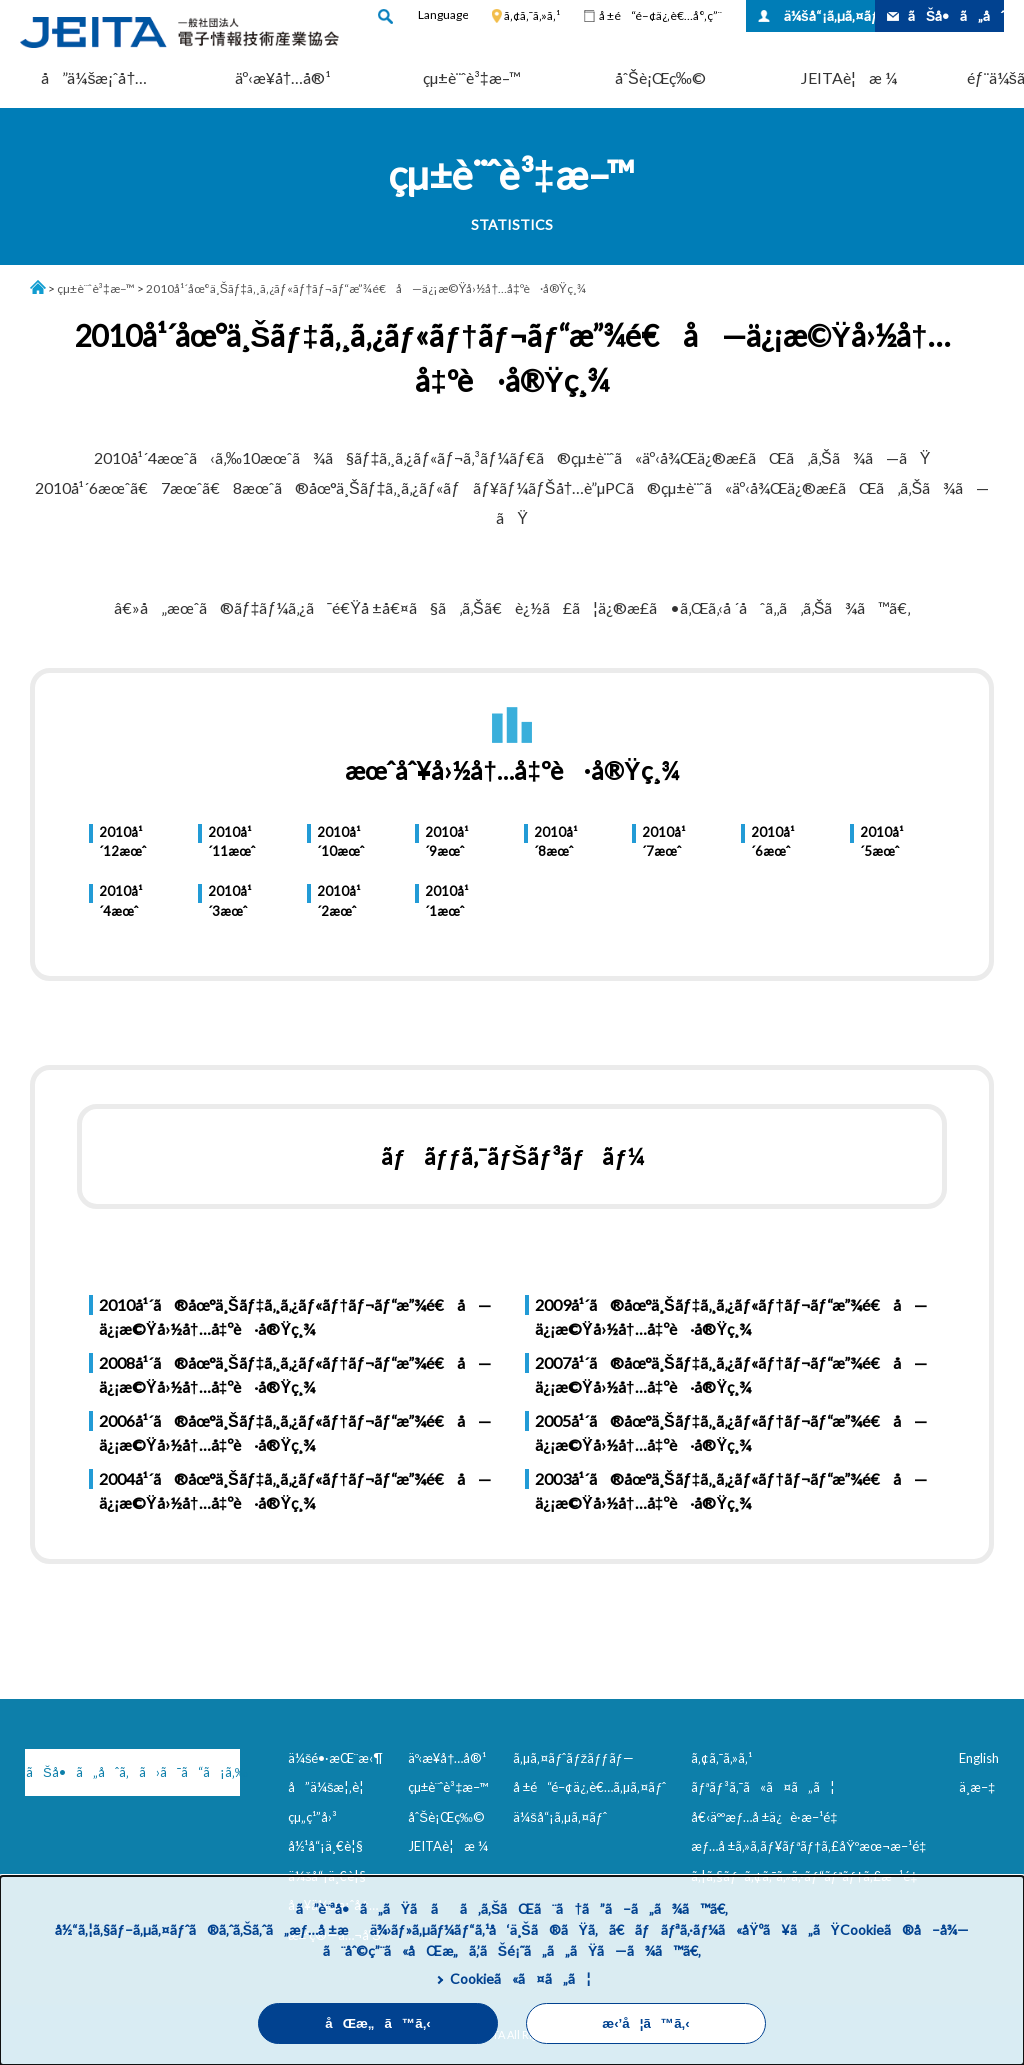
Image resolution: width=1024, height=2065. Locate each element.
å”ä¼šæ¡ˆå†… (94, 77)
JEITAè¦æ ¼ (849, 77)
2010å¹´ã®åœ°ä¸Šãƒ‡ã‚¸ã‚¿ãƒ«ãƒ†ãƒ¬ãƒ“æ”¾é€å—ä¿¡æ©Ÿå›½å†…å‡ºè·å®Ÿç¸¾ (295, 1316)
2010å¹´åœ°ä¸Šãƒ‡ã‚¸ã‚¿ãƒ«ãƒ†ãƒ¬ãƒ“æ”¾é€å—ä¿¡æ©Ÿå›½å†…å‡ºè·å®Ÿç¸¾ (366, 288)
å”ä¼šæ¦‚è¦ (331, 1787)
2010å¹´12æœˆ (122, 842)
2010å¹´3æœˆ (229, 901)
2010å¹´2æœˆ (338, 901)
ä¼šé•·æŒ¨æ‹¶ (336, 1758)
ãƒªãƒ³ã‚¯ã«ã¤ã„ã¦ (762, 1787)
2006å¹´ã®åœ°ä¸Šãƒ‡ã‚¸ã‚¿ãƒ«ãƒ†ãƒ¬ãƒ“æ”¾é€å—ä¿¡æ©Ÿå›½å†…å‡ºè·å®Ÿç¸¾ (295, 1432)
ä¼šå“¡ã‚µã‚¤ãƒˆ (829, 15)
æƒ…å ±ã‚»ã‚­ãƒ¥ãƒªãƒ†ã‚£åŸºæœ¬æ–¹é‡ (812, 1846)
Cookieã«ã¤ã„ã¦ (520, 1978)
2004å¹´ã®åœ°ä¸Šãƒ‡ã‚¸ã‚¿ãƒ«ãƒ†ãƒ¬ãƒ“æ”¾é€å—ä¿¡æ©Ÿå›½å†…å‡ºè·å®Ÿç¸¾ (295, 1490)
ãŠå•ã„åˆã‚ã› (956, 15)
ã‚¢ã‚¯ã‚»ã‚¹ (532, 15)
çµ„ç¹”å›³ (312, 1817)
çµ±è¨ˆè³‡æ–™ (472, 77)
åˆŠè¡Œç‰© (660, 77)
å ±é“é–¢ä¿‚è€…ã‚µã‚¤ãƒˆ (589, 1787)
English (979, 1758)
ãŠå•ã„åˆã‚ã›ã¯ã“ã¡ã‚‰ (130, 1772)
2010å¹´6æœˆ (772, 842)
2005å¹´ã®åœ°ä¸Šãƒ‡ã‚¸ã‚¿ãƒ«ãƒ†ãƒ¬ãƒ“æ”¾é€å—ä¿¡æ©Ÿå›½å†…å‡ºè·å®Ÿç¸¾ (731, 1432)
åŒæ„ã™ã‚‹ (378, 2023)
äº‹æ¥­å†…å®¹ (283, 77)
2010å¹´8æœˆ (555, 842)
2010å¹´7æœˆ (663, 842)
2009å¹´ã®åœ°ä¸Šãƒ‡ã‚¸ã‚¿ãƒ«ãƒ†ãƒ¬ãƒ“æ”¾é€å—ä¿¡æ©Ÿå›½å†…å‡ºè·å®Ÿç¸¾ (731, 1316)
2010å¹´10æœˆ (340, 842)
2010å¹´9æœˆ (446, 842)
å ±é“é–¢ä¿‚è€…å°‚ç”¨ (660, 15)
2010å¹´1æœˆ (446, 901)
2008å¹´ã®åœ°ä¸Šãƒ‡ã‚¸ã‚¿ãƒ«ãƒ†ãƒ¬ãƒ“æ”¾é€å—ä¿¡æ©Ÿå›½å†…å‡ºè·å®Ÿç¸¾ (295, 1374)
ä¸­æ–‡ (977, 1787)
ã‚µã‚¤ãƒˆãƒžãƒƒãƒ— (573, 1758)
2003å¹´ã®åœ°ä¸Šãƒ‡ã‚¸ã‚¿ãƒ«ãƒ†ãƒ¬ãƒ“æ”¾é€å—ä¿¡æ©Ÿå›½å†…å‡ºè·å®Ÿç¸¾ (731, 1490)
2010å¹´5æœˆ (881, 842)
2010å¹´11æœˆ (231, 842)
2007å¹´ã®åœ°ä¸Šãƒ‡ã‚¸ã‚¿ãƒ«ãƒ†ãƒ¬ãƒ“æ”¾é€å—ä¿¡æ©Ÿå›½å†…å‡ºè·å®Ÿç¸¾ (731, 1374)
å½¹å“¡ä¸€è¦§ (325, 1846)
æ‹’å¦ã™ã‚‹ (645, 2023)
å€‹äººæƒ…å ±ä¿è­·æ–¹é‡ (768, 1817)
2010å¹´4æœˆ (120, 901)
